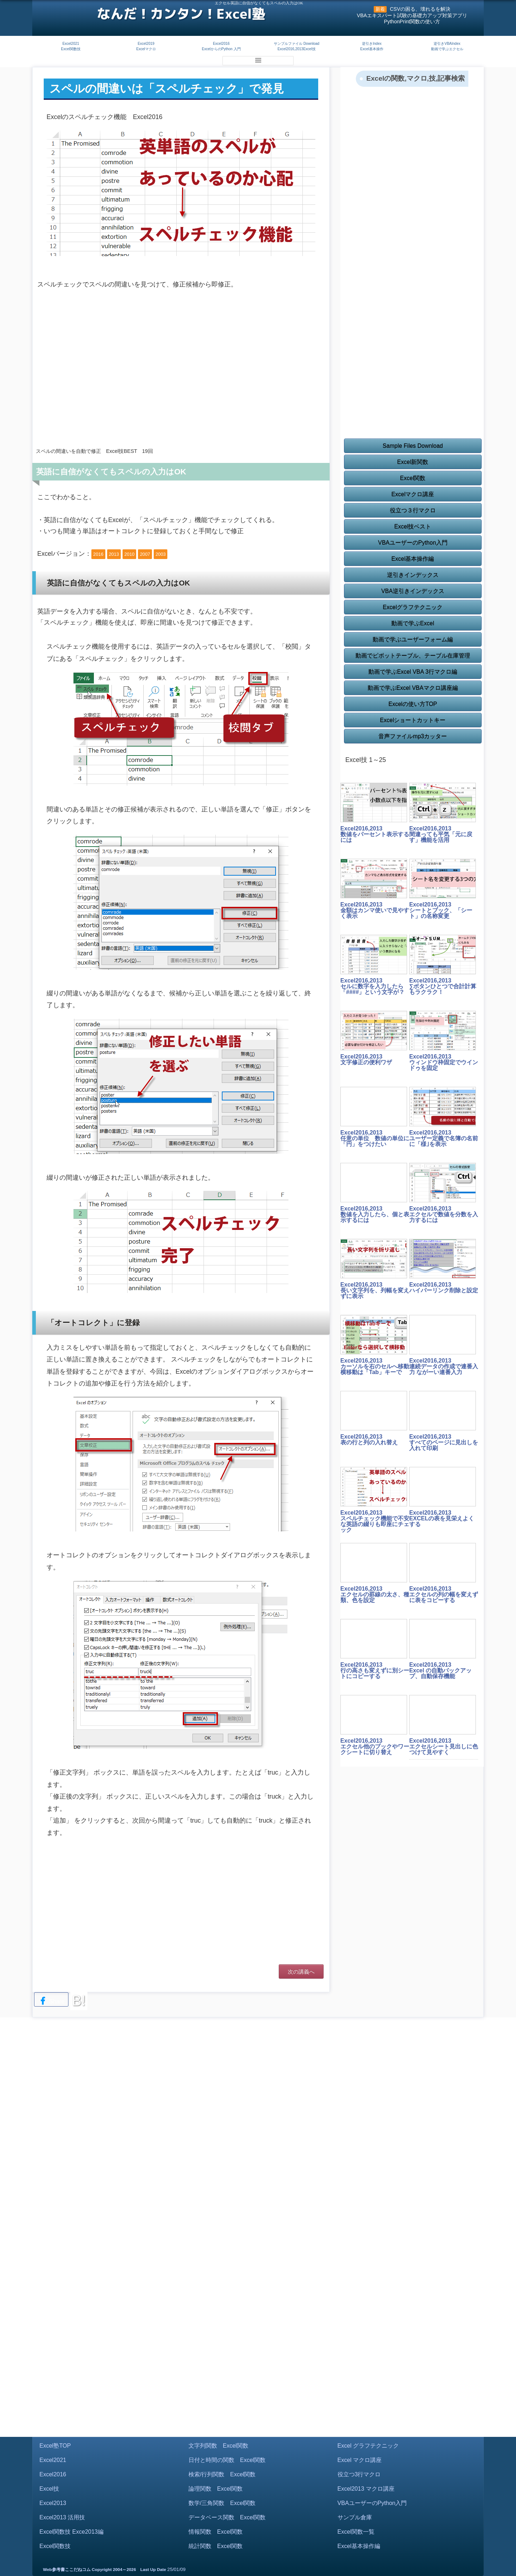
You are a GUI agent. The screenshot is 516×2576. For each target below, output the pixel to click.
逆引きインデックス (413, 575)
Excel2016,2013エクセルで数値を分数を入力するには (443, 1214)
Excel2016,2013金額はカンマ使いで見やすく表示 (374, 910)
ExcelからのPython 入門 (221, 49)
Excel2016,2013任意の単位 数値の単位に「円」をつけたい (374, 1138)
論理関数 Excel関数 (215, 2489)
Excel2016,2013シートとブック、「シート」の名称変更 (440, 910)
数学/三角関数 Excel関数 (222, 2503)
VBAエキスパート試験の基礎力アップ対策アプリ (412, 15)
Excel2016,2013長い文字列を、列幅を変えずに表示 (374, 1290)
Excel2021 (70, 44)
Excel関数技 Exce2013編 (71, 2532)
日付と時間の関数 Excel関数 (227, 2460)
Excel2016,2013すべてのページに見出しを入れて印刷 (443, 1442)
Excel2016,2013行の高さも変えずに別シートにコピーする (374, 1670)
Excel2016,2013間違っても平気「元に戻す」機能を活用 (440, 834)
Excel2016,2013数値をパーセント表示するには (374, 834)
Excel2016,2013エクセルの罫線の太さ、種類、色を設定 (374, 1594)
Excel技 (49, 2489)
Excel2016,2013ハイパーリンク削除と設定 (443, 1287)
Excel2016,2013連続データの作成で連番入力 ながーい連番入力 (443, 1366)
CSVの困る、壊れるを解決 (420, 9)
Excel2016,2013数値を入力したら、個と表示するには (374, 1214)
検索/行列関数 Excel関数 (222, 2474)
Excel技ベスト (412, 527)
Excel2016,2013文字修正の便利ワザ (366, 1059)
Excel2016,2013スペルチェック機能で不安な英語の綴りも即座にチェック (374, 1521)
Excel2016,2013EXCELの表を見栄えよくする (441, 1518)
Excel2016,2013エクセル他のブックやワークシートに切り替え (374, 1746)
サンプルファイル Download (296, 44)
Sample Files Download (413, 446)
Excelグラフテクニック (413, 607)
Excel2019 (146, 44)
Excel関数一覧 (356, 2532)
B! (79, 2000)
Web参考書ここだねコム (67, 2569)
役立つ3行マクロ (359, 2474)
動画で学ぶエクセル (447, 49)
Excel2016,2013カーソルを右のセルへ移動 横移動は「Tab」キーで (374, 1366)
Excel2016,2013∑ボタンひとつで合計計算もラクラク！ (442, 986)
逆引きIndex (371, 44)
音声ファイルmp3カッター (412, 736)
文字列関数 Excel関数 (218, 2446)
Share (51, 2001)
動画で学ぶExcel (412, 623)
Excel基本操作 (371, 49)
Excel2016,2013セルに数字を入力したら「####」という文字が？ (372, 986)
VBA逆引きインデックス (412, 591)
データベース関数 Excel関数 (227, 2517)
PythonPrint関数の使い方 (412, 21)
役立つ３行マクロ (413, 510)
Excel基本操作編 (412, 559)
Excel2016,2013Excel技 (296, 49)
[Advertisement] (181, 384)
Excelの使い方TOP (412, 704)
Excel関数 (412, 478)
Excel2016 (221, 44)
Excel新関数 (412, 462)
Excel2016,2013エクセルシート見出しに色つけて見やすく (443, 1746)
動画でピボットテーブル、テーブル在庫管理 (412, 656)
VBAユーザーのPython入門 (413, 543)
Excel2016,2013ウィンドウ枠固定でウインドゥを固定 (443, 1062)
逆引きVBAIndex (447, 44)
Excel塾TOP (55, 2446)
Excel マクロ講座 (360, 2460)
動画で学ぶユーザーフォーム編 (413, 639)
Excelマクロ (146, 49)
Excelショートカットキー (412, 720)
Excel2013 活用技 (62, 2517)
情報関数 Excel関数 (215, 2532)
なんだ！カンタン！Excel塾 (181, 13)
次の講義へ (301, 1972)
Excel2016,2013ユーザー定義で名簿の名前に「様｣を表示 (443, 1138)
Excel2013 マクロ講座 (366, 2489)
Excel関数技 (70, 49)
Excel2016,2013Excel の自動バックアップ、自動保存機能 (440, 1670)
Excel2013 (52, 2503)
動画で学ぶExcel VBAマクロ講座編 (413, 688)
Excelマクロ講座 (412, 494)
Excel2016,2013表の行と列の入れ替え (369, 1439)
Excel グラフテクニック (368, 2446)
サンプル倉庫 (355, 2517)
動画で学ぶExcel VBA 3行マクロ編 (412, 672)
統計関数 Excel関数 (215, 2546)
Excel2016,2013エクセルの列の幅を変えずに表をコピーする (443, 1594)
